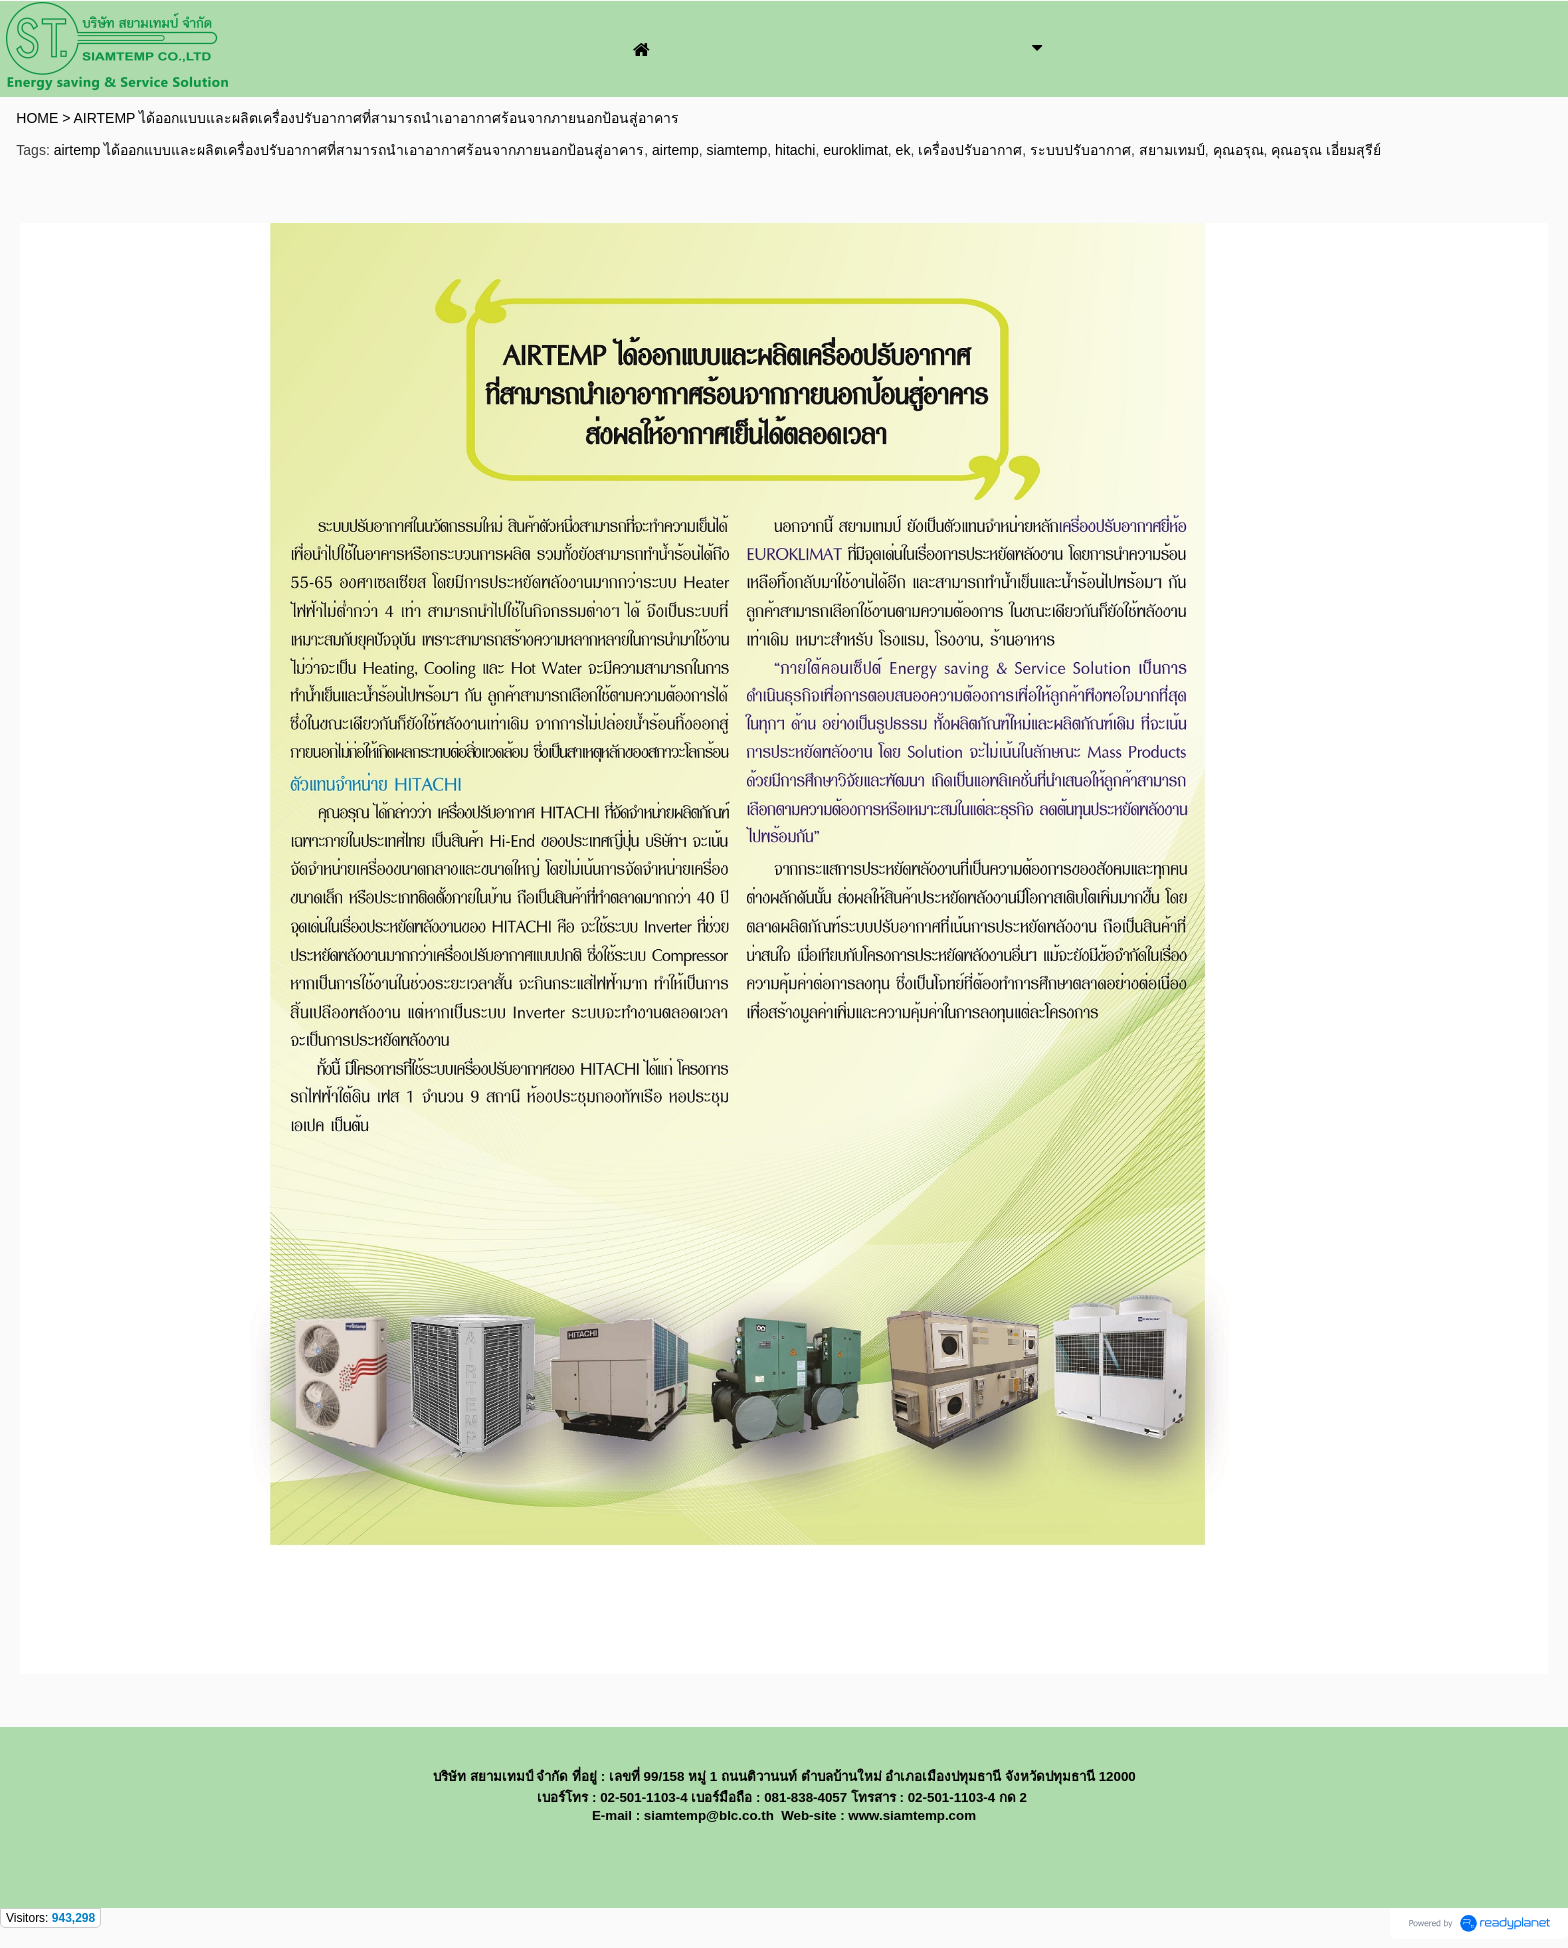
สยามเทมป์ (1172, 150)
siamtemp (737, 150)
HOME (37, 118)
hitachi (795, 150)
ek (903, 150)
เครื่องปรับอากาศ (970, 150)
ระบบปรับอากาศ (1080, 150)
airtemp (675, 150)
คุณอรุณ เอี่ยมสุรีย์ (1326, 150)
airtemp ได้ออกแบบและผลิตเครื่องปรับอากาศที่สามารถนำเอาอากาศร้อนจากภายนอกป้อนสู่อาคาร (349, 150)
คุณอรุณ (1238, 150)
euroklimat (855, 150)
